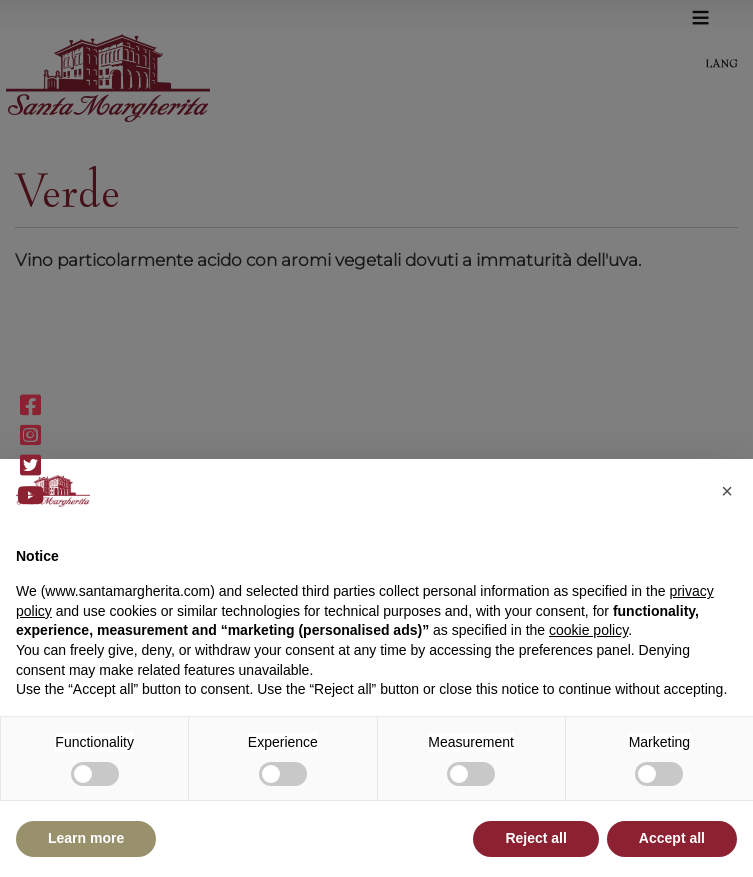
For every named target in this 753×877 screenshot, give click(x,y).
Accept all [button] (672, 838)
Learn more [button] (86, 838)
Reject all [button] (535, 838)
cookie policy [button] (588, 630)
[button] (727, 491)
